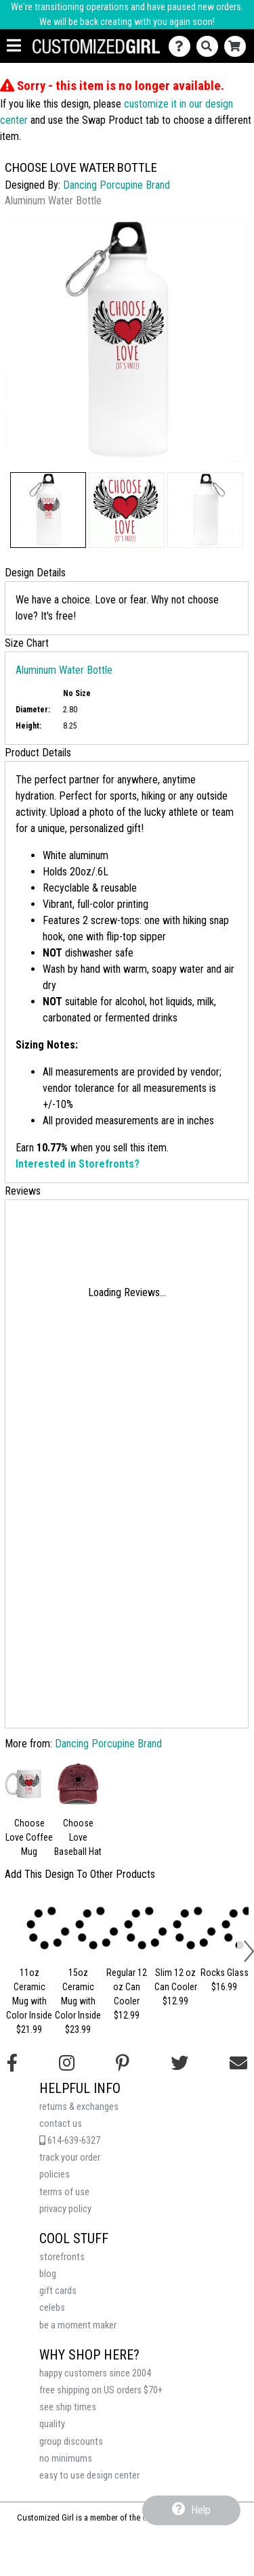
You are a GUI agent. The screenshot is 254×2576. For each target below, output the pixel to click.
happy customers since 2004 (95, 2373)
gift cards (58, 2291)
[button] (48, 510)
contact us (60, 2124)
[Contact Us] (182, 46)
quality (52, 2424)
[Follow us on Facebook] (12, 2063)
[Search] (210, 46)
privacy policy (65, 2209)
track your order (69, 2157)
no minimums (65, 2458)
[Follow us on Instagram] (67, 2063)
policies (54, 2174)
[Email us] (238, 2063)
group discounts (71, 2441)
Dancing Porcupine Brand (116, 185)
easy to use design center (89, 2475)
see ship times (67, 2407)
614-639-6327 (69, 2140)
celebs (52, 2308)
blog (47, 2274)
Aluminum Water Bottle (64, 670)
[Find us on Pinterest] (122, 2063)
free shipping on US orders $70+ (101, 2390)
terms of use (64, 2192)
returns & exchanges (79, 2107)
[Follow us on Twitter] (179, 2063)
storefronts (62, 2257)
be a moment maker (78, 2325)
